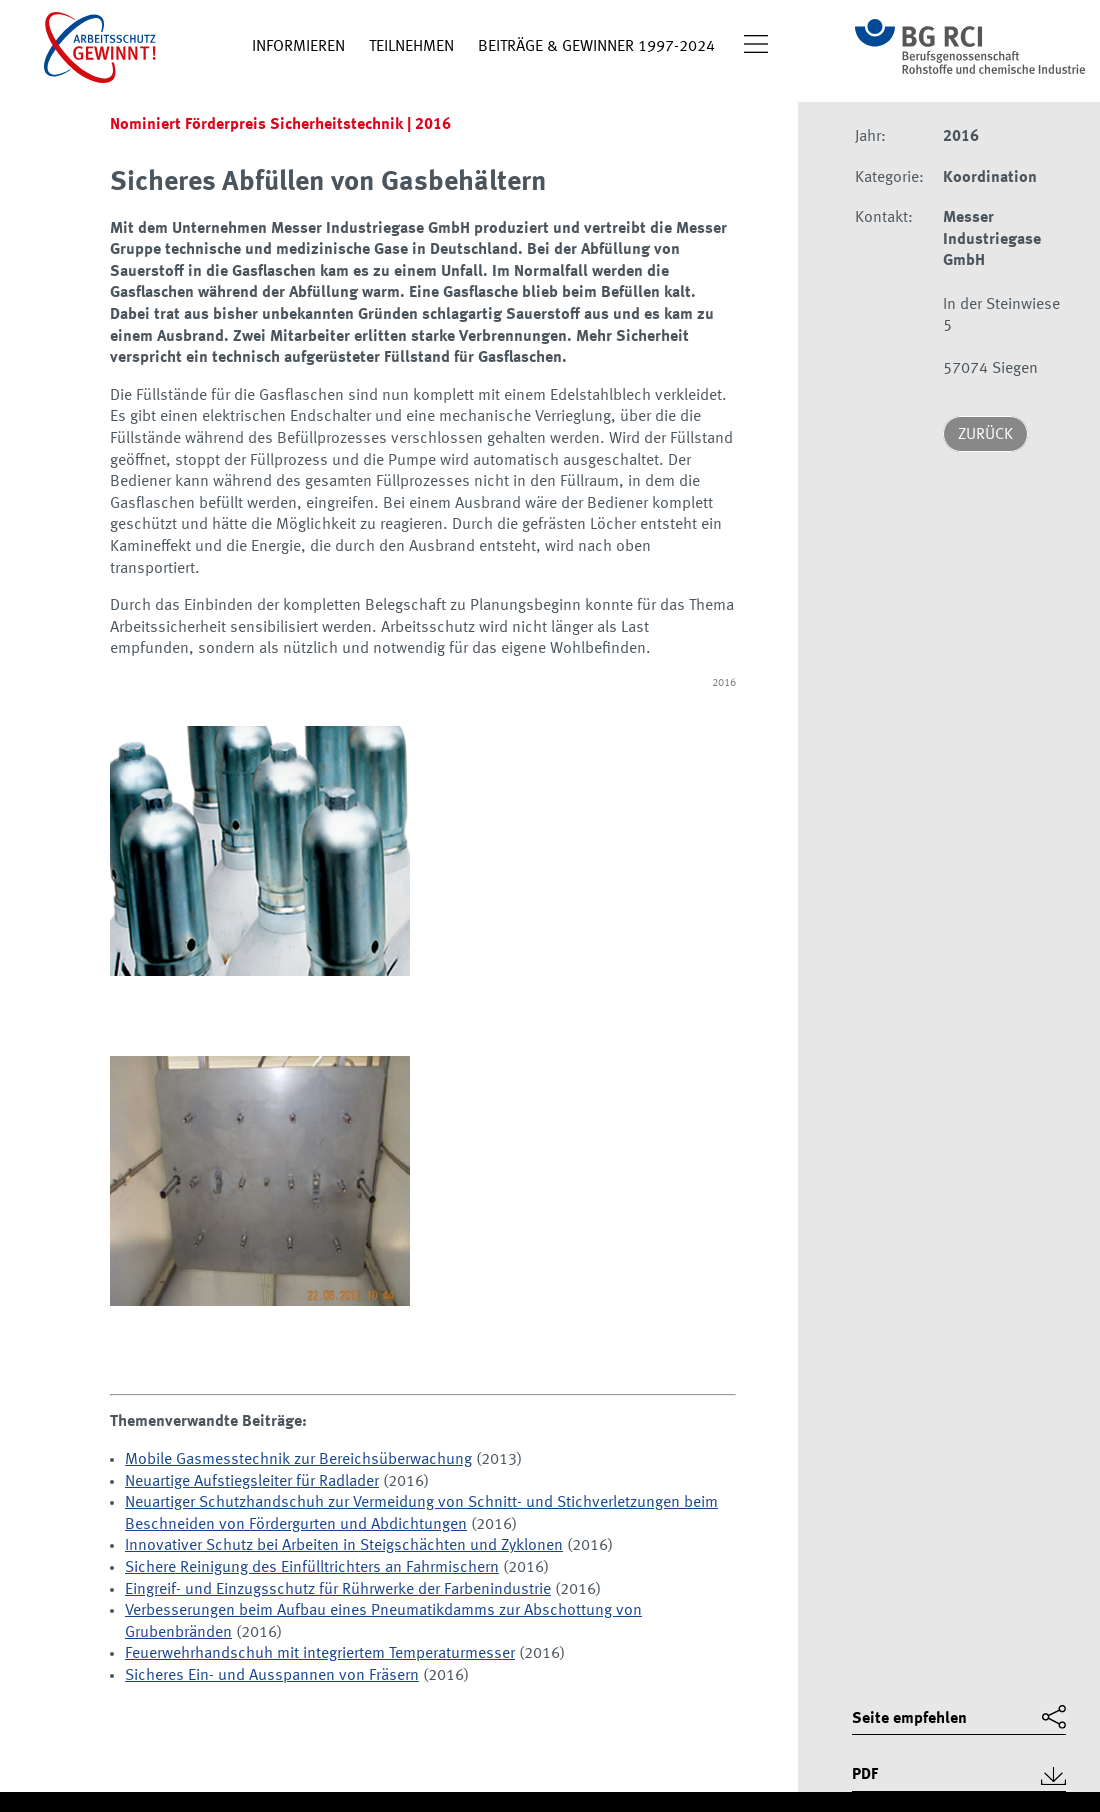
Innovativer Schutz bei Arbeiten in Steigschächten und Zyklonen (344, 1546)
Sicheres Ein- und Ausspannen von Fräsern (272, 1676)
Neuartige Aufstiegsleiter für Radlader (252, 1482)
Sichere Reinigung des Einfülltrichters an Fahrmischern (312, 1568)
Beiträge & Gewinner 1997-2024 (596, 47)
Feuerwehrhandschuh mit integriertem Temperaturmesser (320, 1654)
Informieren (298, 47)
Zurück (985, 435)
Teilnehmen (411, 47)
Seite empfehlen (909, 1719)
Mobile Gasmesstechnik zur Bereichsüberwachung (298, 1460)
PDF (865, 1775)
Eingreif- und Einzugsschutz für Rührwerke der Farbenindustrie (338, 1590)
